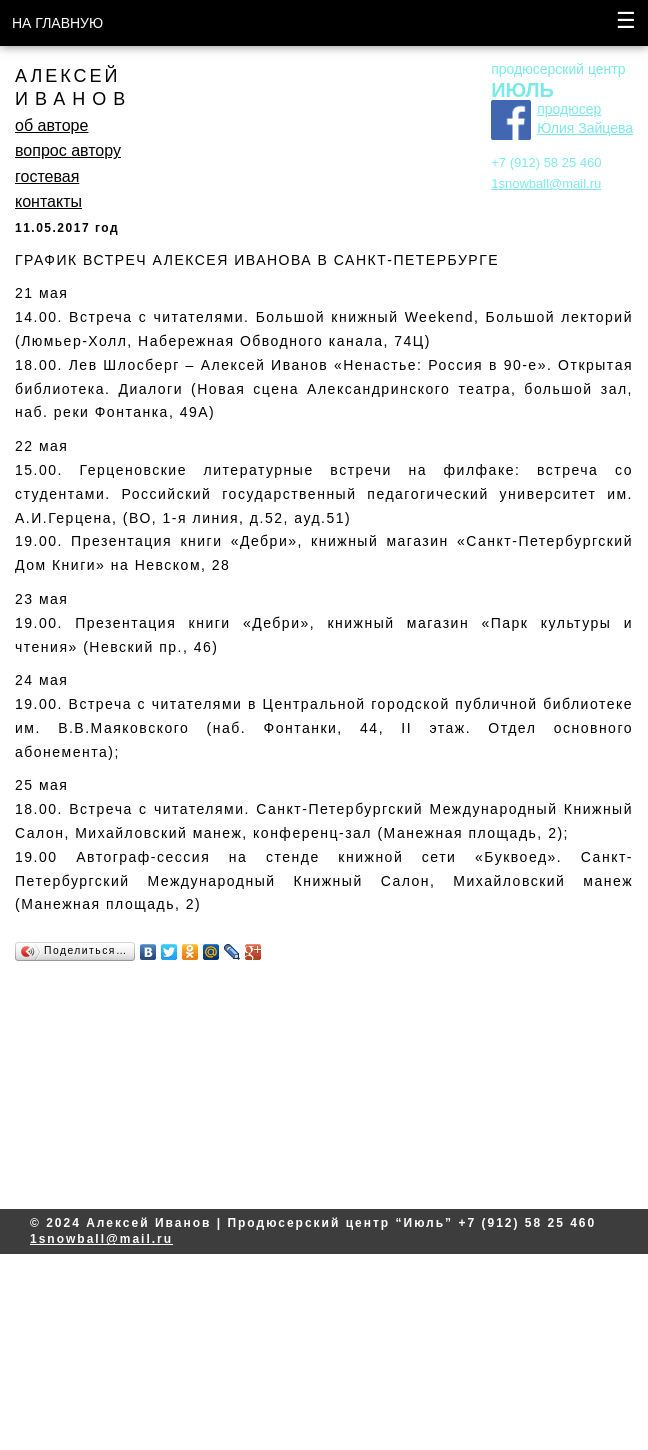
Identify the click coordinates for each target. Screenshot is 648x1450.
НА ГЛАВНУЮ (57, 23)
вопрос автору (68, 150)
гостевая (47, 176)
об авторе (51, 125)
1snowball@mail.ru (546, 183)
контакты (48, 201)
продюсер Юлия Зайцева (585, 119)
